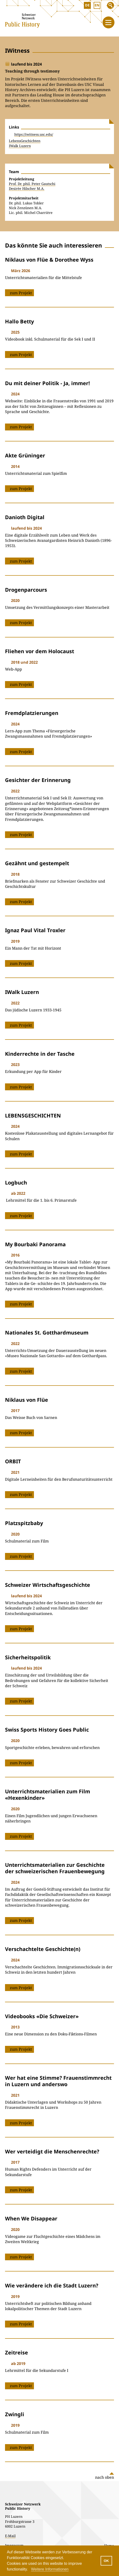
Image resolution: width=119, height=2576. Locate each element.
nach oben (104, 2477)
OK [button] (106, 2561)
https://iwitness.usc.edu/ (33, 134)
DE (87, 5)
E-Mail (10, 2536)
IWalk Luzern (20, 146)
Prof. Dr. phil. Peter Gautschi (32, 183)
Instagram (90, 2493)
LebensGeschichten (24, 141)
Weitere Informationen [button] (50, 2569)
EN (97, 5)
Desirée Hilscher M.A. (26, 188)
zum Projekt (21, 292)
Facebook (110, 2493)
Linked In (100, 2493)
